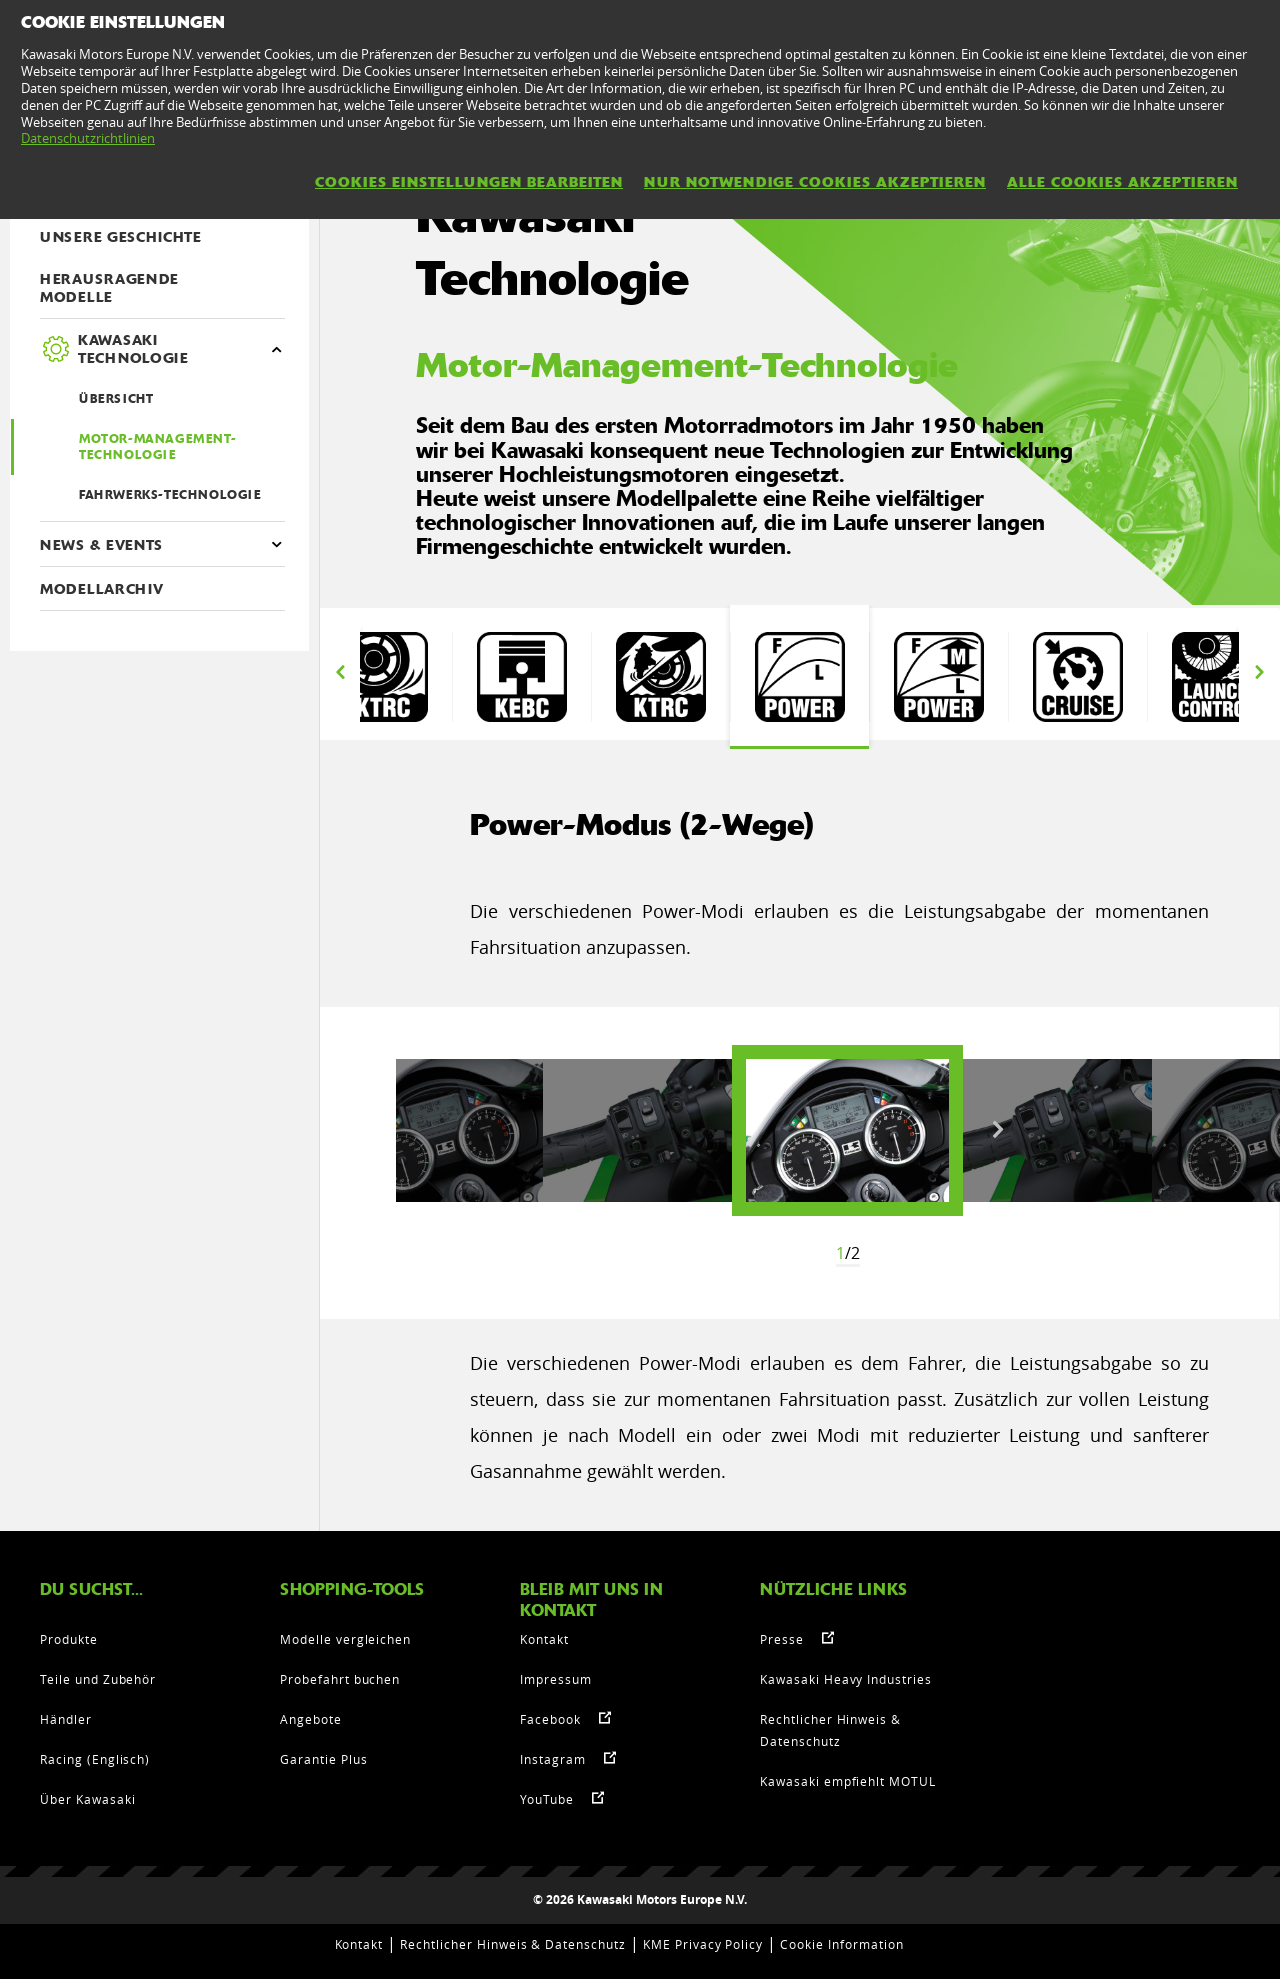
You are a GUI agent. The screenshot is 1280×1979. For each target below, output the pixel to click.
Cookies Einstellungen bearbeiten (469, 182)
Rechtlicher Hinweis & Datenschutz (513, 1944)
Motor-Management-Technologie (157, 447)
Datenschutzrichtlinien (88, 138)
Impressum (556, 1679)
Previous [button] (340, 672)
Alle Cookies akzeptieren (1122, 182)
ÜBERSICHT (116, 399)
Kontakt (544, 1639)
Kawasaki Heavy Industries (846, 1679)
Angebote (311, 1719)
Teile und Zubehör (98, 1679)
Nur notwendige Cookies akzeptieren (815, 182)
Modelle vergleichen (345, 1639)
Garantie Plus (323, 1759)
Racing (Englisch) (95, 1759)
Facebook (550, 1719)
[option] (382, 677)
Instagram (553, 1759)
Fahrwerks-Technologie (170, 495)
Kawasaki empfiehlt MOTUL (848, 1781)
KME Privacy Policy (703, 1944)
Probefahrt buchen (340, 1679)
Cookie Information (841, 1944)
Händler (66, 1719)
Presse (782, 1639)
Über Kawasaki (87, 1799)
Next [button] (1259, 672)
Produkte (69, 1639)
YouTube (547, 1799)
